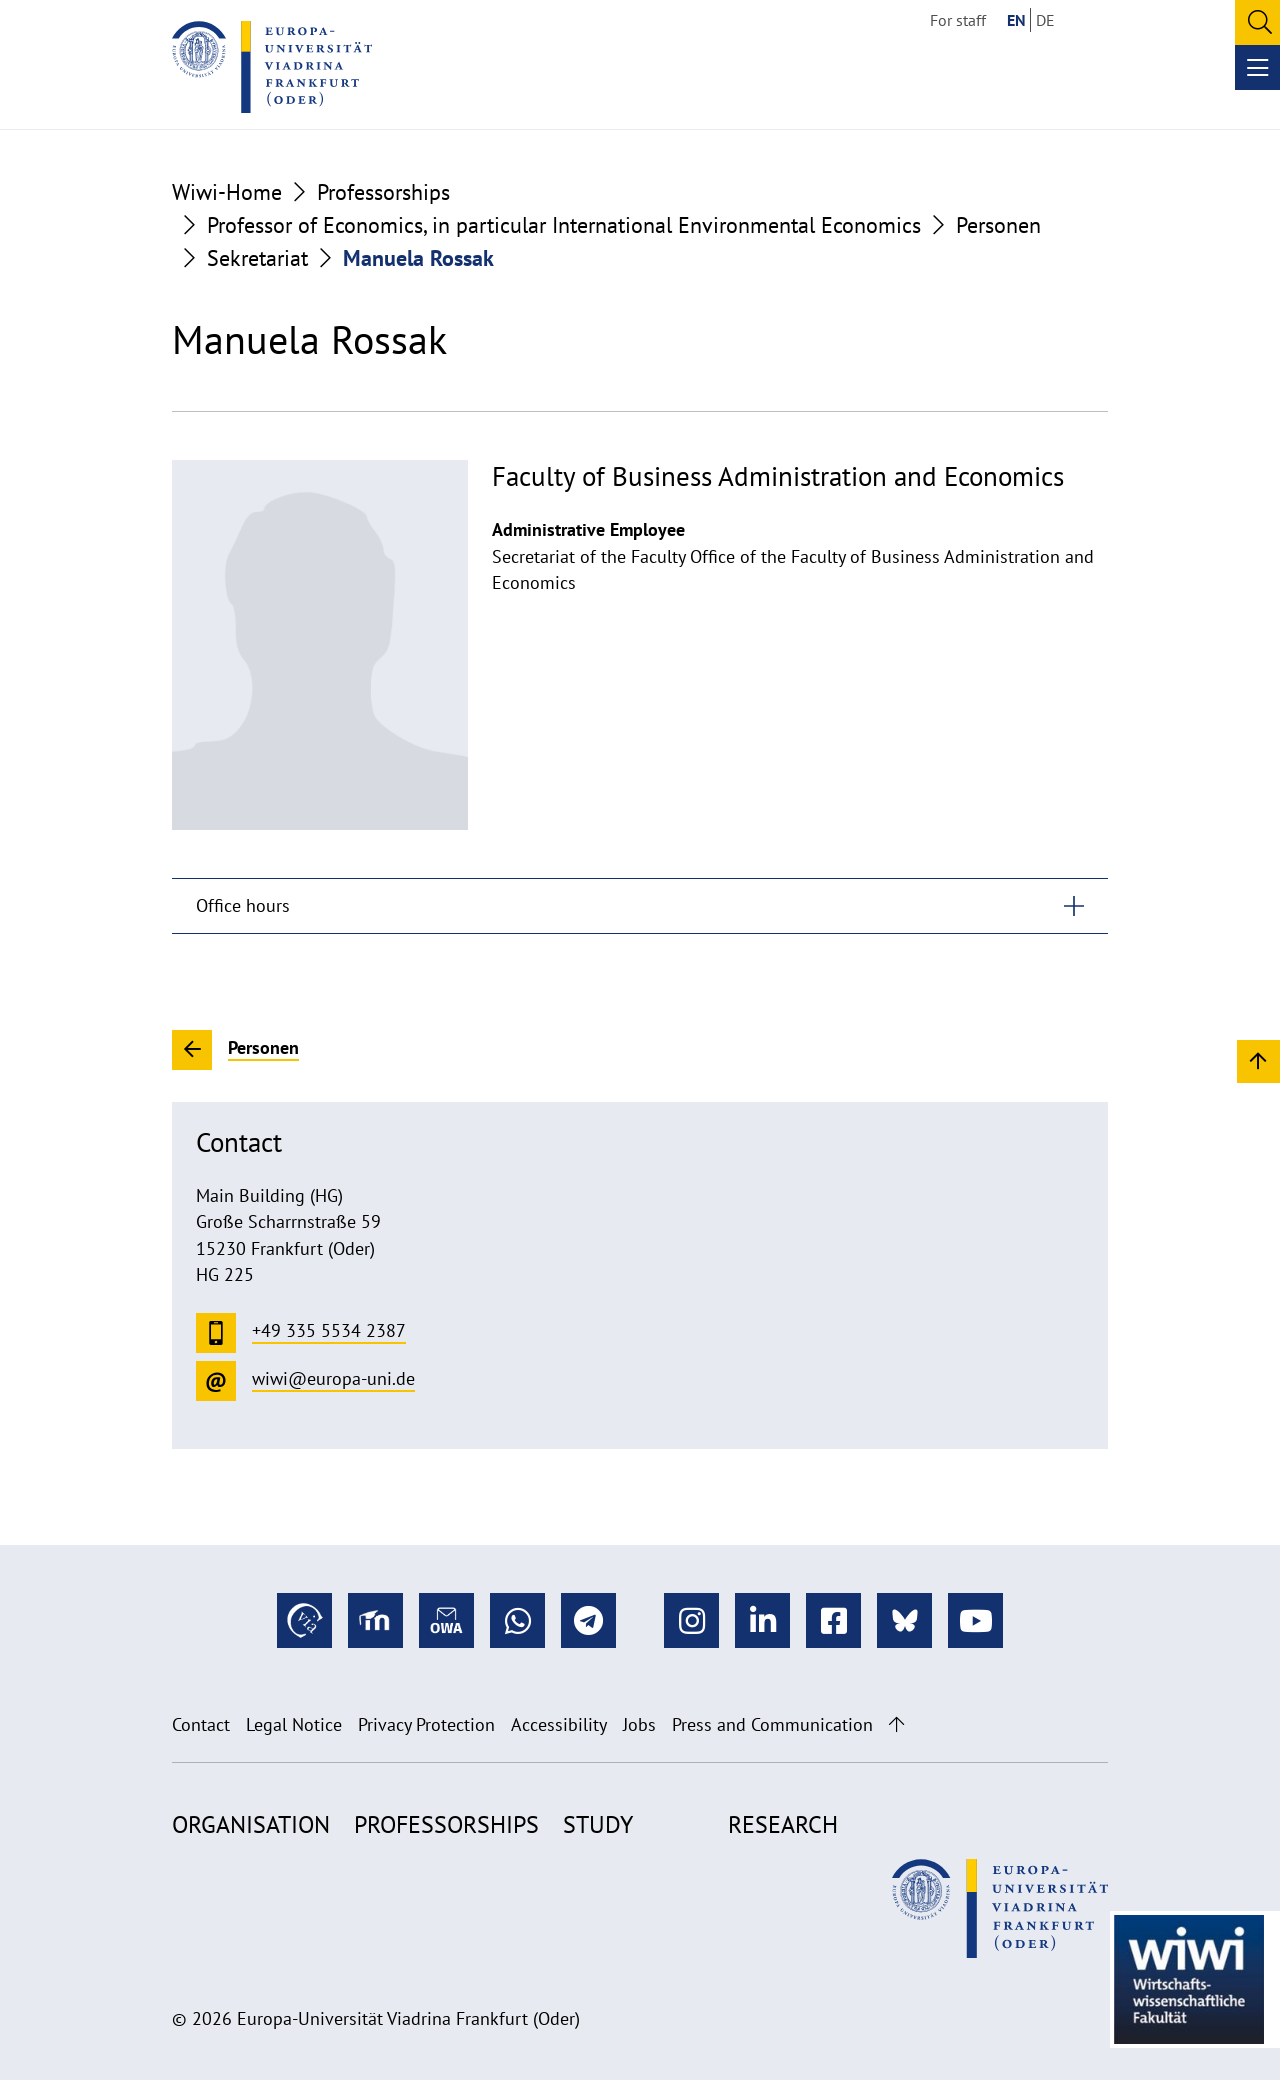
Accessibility (559, 1724)
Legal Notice (294, 1724)
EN (1016, 20)
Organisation (251, 1824)
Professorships (383, 192)
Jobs (639, 1724)
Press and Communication (772, 1724)
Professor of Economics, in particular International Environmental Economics (564, 225)
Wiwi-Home (227, 192)
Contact (201, 1724)
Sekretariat (257, 258)
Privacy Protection (426, 1724)
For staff (958, 20)
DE (1045, 20)
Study (598, 1824)
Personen (998, 225)
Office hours (243, 905)
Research (783, 1824)
